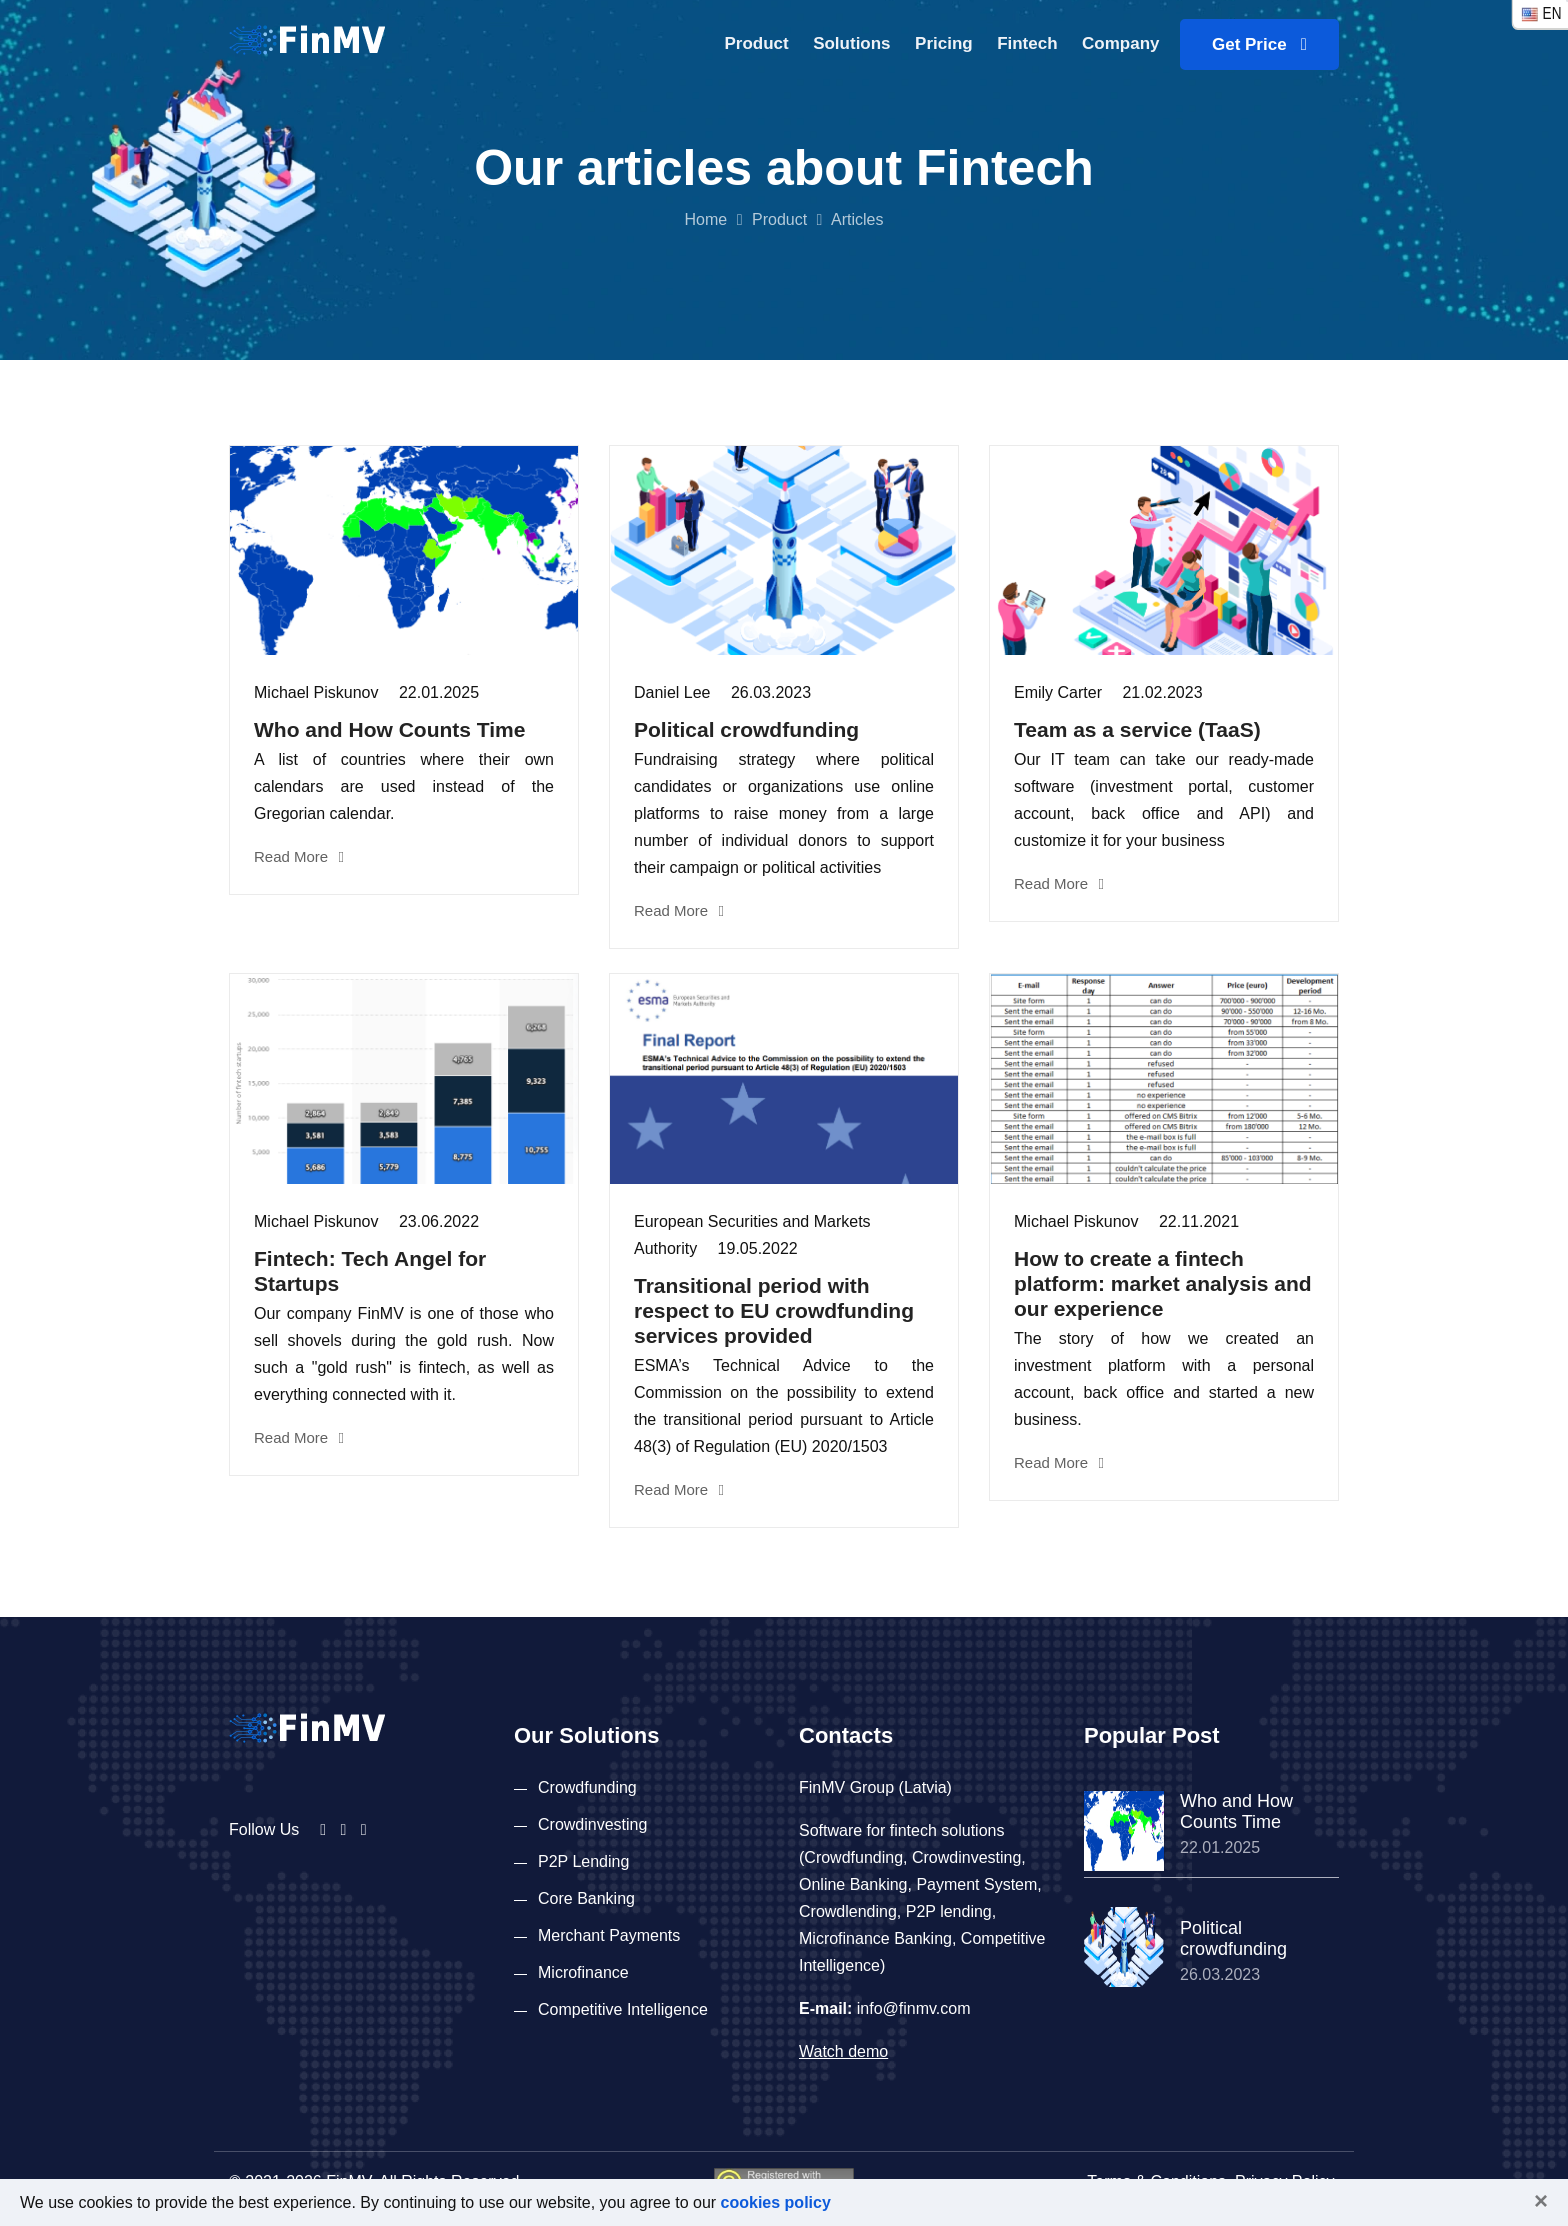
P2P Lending (583, 1861)
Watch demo (843, 2051)
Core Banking (586, 1898)
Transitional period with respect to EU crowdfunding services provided (774, 1310)
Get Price (1259, 44)
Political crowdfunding (746, 729)
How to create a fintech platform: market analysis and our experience (1163, 1283)
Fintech (1027, 43)
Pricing (944, 43)
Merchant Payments (609, 1935)
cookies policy (776, 2202)
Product (756, 43)
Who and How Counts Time (389, 729)
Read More (299, 856)
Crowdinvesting (592, 1824)
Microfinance (583, 1972)
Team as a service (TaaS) (1137, 729)
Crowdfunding (587, 1787)
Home (706, 219)
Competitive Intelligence (623, 2009)
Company (1120, 43)
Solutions (851, 43)
